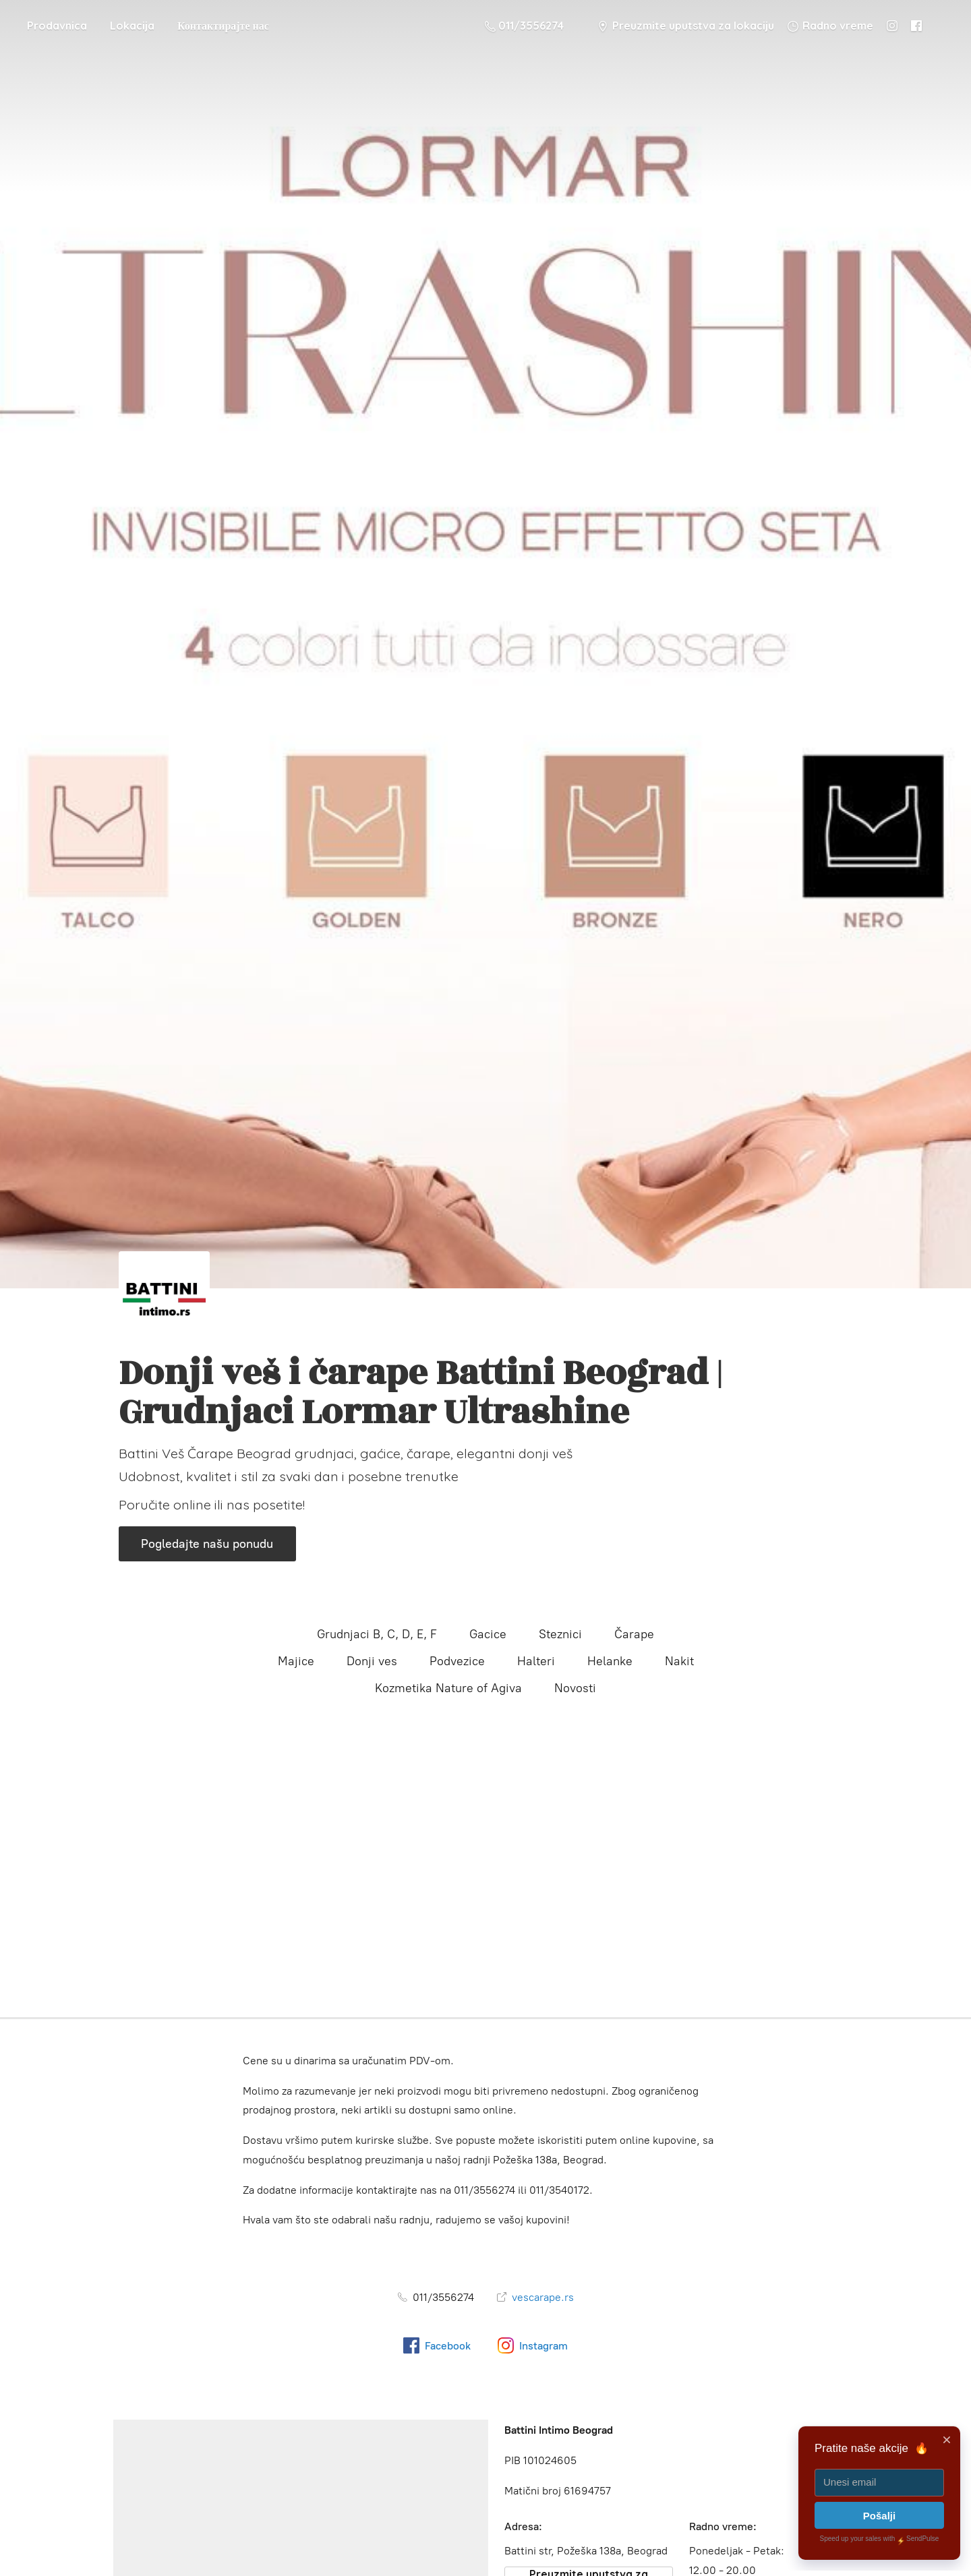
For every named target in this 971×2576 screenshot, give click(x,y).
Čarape (634, 1634)
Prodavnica (57, 25)
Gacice (487, 1634)
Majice (296, 1661)
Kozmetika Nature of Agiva (448, 1688)
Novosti (575, 1688)
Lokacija (132, 25)
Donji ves (372, 1661)
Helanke (609, 1661)
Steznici (560, 1634)
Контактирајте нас (223, 25)
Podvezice (457, 1661)
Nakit (679, 1661)
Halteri (536, 1661)
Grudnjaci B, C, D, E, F (377, 1634)
